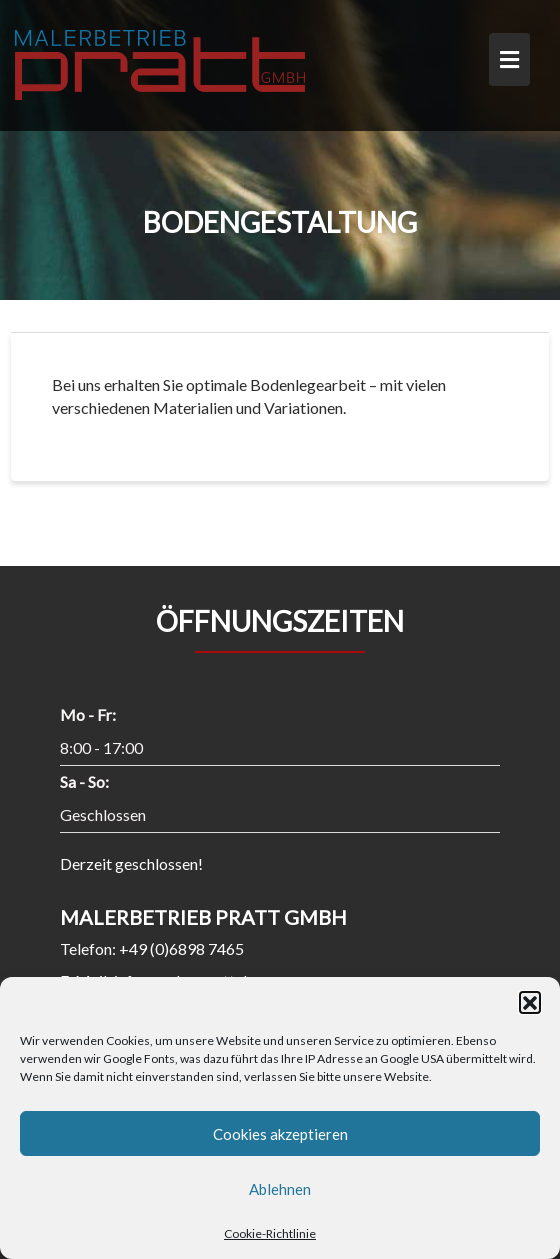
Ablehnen (280, 1189)
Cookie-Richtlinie (270, 1233)
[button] (530, 1002)
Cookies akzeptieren (280, 1134)
